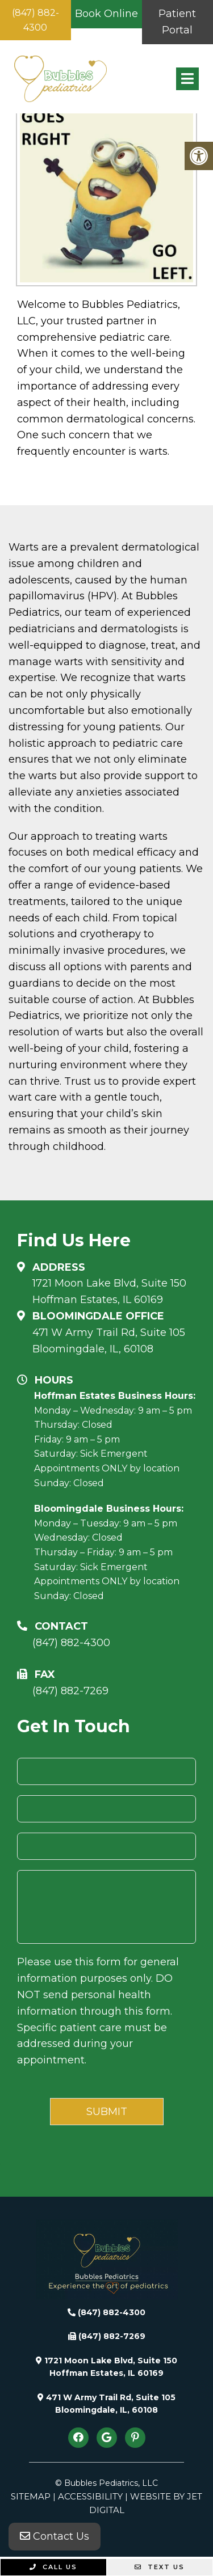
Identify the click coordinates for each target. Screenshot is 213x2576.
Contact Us (54, 2536)
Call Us (53, 2567)
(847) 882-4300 (35, 20)
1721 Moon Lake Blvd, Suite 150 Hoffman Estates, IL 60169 (109, 1291)
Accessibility (90, 2496)
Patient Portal (177, 21)
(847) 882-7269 (70, 1691)
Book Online (106, 13)
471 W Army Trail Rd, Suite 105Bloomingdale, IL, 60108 (108, 1340)
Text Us (160, 2567)
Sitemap (31, 2496)
